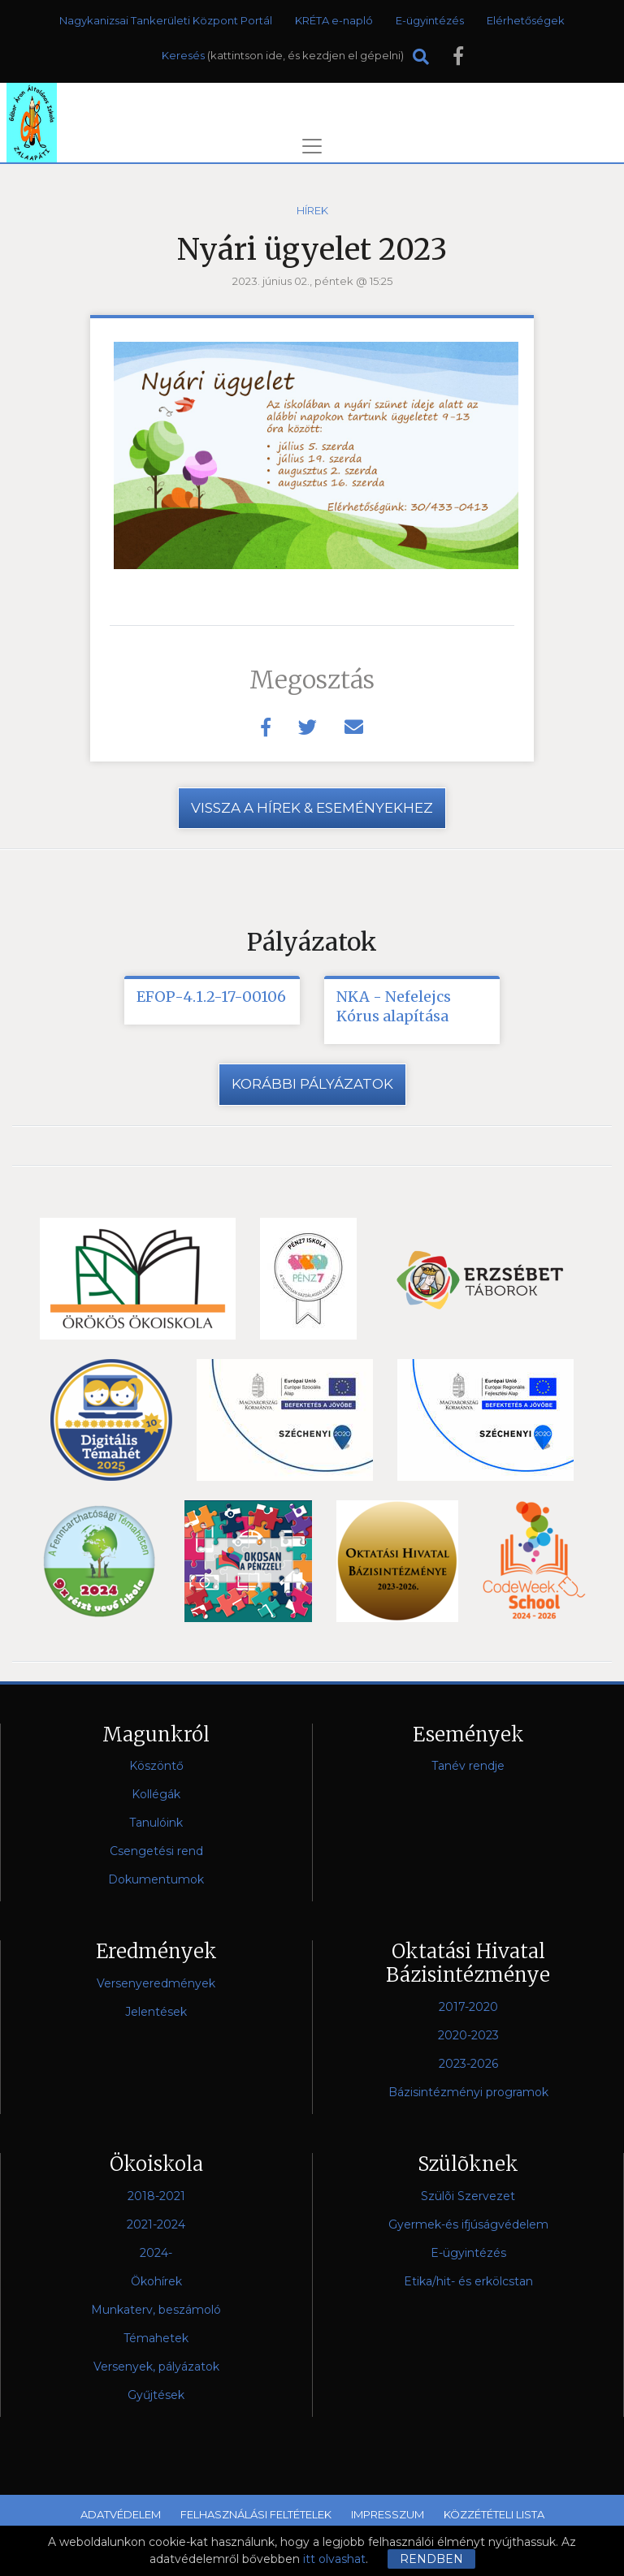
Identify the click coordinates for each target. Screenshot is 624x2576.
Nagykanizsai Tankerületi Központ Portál (165, 20)
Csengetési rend (156, 1852)
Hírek (312, 210)
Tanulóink (156, 1823)
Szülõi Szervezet (468, 2196)
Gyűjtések (156, 2395)
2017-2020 (468, 2007)
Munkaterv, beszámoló (156, 2309)
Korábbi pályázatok (312, 1084)
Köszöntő (156, 1766)
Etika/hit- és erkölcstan (468, 2281)
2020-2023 (468, 2035)
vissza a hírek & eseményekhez (312, 808)
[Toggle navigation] (312, 146)
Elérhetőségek (526, 20)
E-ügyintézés (430, 20)
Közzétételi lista (494, 2514)
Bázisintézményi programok (468, 2092)
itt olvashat (334, 2559)
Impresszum (387, 2514)
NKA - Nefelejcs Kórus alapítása (393, 1006)
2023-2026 (468, 2063)
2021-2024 (156, 2224)
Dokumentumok (156, 1880)
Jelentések (156, 2011)
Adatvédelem (120, 2514)
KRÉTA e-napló (334, 20)
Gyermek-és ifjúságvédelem (468, 2224)
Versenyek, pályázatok (156, 2366)
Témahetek (156, 2338)
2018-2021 (156, 2196)
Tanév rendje (468, 1766)
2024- (156, 2253)
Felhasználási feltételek (256, 2514)
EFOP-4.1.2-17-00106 (211, 996)
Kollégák (156, 1795)
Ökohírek (156, 2281)
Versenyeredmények (156, 1983)
